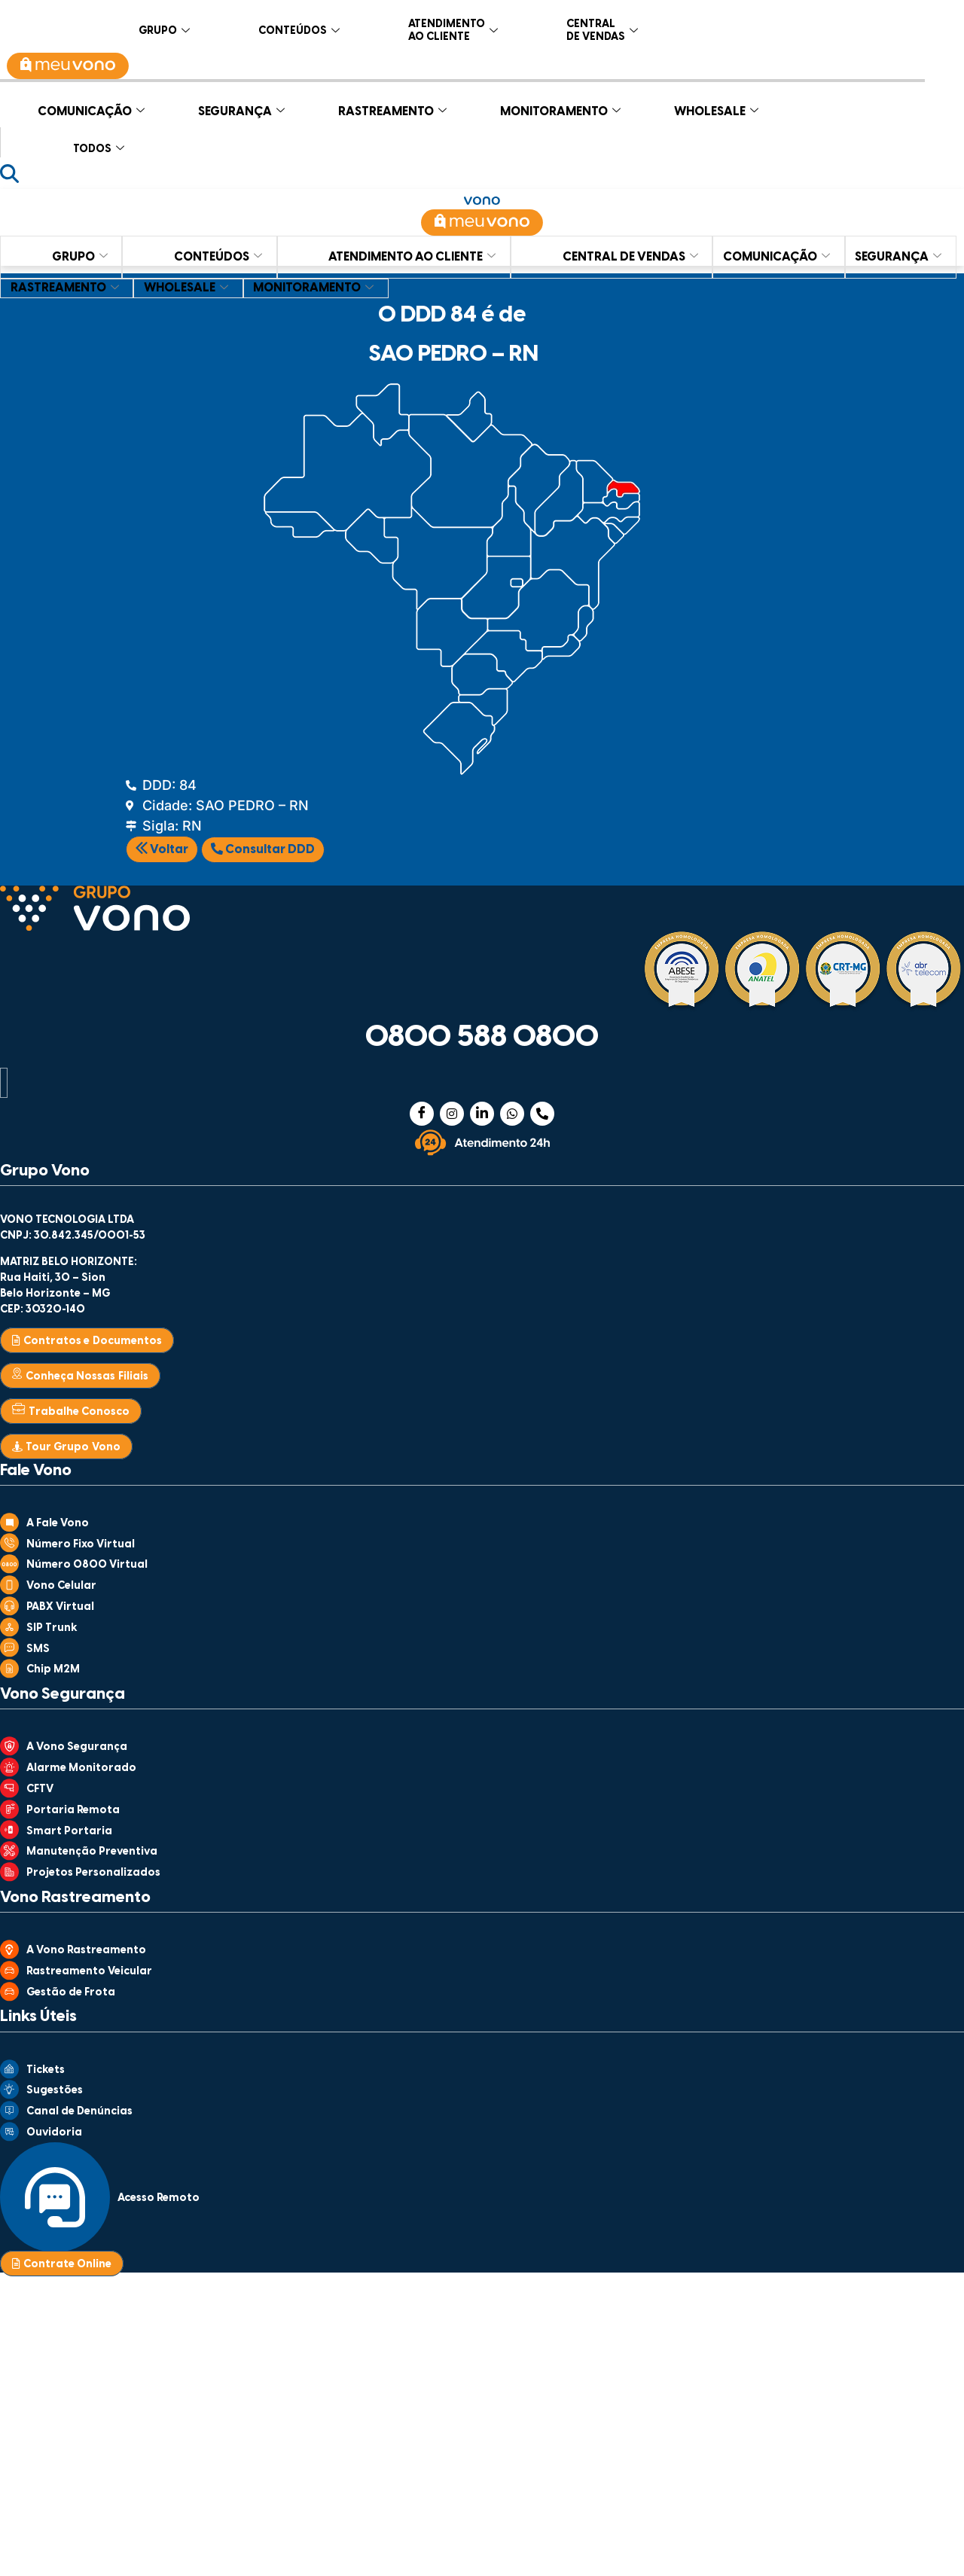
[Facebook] (422, 1114)
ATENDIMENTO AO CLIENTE (453, 28)
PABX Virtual (60, 1607)
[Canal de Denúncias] (9, 2115)
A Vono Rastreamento (86, 1950)
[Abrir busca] (9, 173)
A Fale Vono (57, 1523)
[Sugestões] (9, 2094)
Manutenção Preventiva (91, 1852)
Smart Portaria (69, 1831)
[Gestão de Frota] (9, 1996)
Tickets (45, 2070)
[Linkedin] (482, 1114)
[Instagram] (452, 1114)
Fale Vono (36, 1470)
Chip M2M (53, 1669)
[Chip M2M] (9, 1673)
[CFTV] (9, 1793)
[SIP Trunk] (9, 1632)
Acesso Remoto (158, 2198)
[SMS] (9, 1652)
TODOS (98, 146)
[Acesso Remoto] (55, 2247)
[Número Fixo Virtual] (9, 1547)
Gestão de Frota (70, 1992)
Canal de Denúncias (79, 2111)
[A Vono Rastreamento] (9, 1954)
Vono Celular (61, 1586)
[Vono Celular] (9, 1590)
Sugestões (54, 2090)
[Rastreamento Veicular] (9, 1975)
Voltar (162, 849)
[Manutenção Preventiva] (9, 1855)
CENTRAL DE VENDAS (602, 28)
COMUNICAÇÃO (91, 108)
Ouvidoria (54, 2133)
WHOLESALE (716, 108)
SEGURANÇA (241, 108)
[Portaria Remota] (9, 1814)
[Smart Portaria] (9, 1834)
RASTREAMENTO (392, 108)
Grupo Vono (45, 1171)
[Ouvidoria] (9, 2136)
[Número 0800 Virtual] (9, 1568)
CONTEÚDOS (299, 28)
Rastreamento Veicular (89, 1971)
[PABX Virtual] (9, 1611)
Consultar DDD (263, 849)
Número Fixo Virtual (80, 1544)
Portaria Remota (73, 1810)
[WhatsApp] (512, 1114)
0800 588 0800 (482, 1037)
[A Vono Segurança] (9, 1751)
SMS (38, 1649)
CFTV (39, 1789)
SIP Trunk (52, 1628)
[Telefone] (542, 1114)
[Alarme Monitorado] (9, 1772)
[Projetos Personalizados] (9, 1876)
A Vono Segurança (76, 1747)
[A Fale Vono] (9, 1527)
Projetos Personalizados (93, 1873)
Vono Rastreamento (75, 1897)
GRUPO (164, 28)
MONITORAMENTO (560, 108)
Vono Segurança (62, 1694)
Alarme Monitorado (81, 1768)
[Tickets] (9, 2074)
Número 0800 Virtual (87, 1565)
